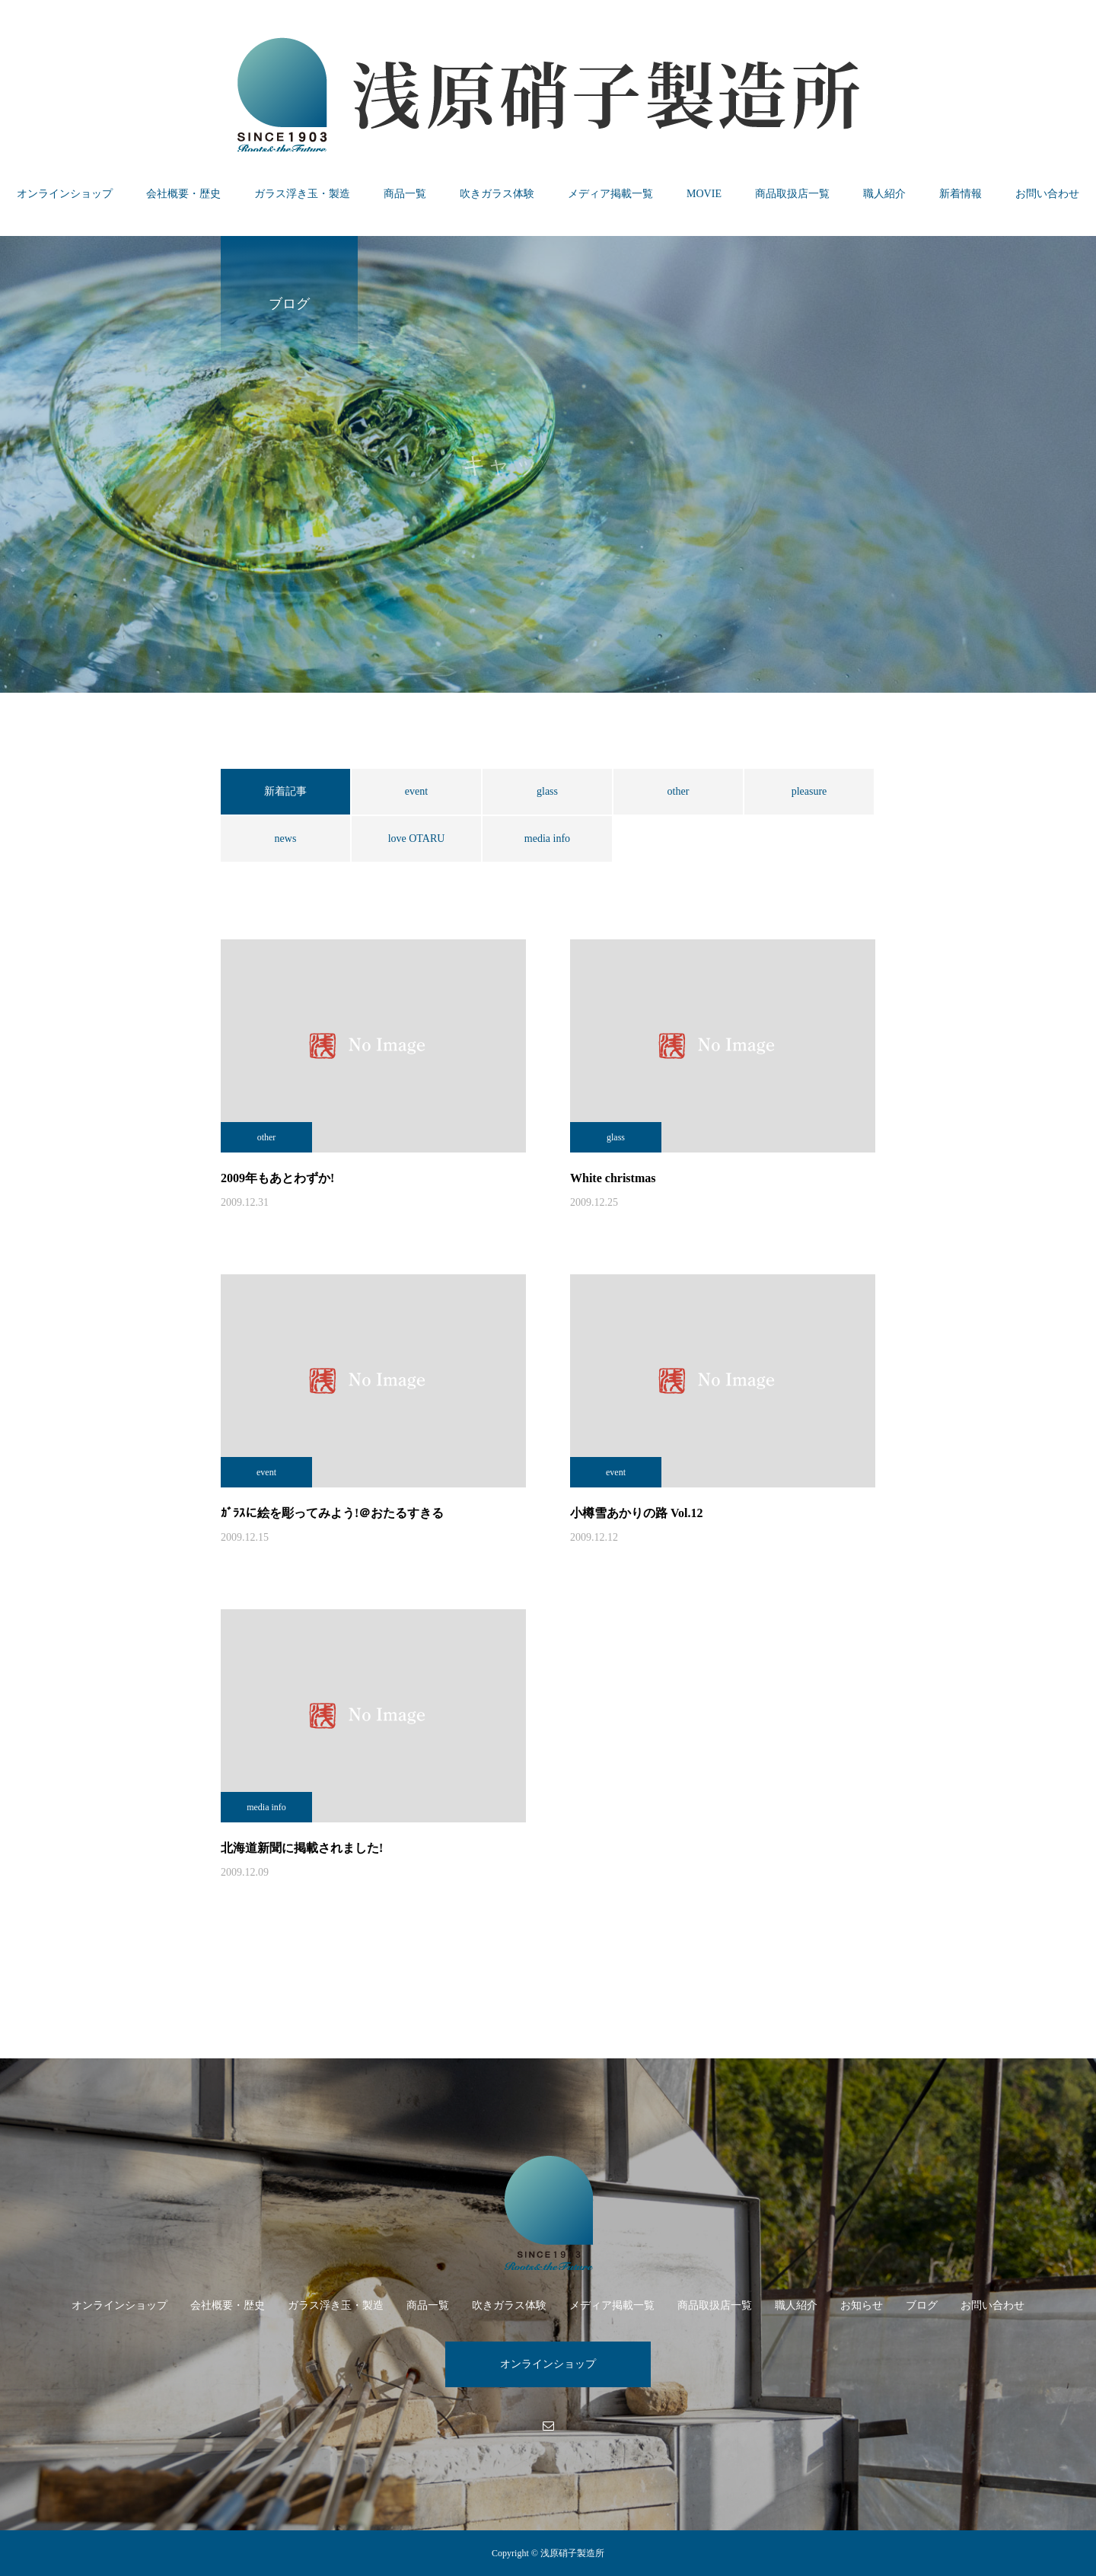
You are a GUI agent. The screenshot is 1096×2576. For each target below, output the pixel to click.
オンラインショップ (65, 193)
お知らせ (861, 2305)
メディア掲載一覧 (610, 193)
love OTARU (416, 838)
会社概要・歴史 (183, 193)
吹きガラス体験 (497, 193)
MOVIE (704, 193)
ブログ (922, 2305)
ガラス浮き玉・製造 (302, 193)
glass (547, 791)
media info (547, 838)
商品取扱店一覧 (792, 193)
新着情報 (960, 193)
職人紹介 (884, 193)
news (286, 838)
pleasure (809, 791)
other (678, 791)
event (416, 791)
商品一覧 (405, 193)
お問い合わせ (1047, 193)
